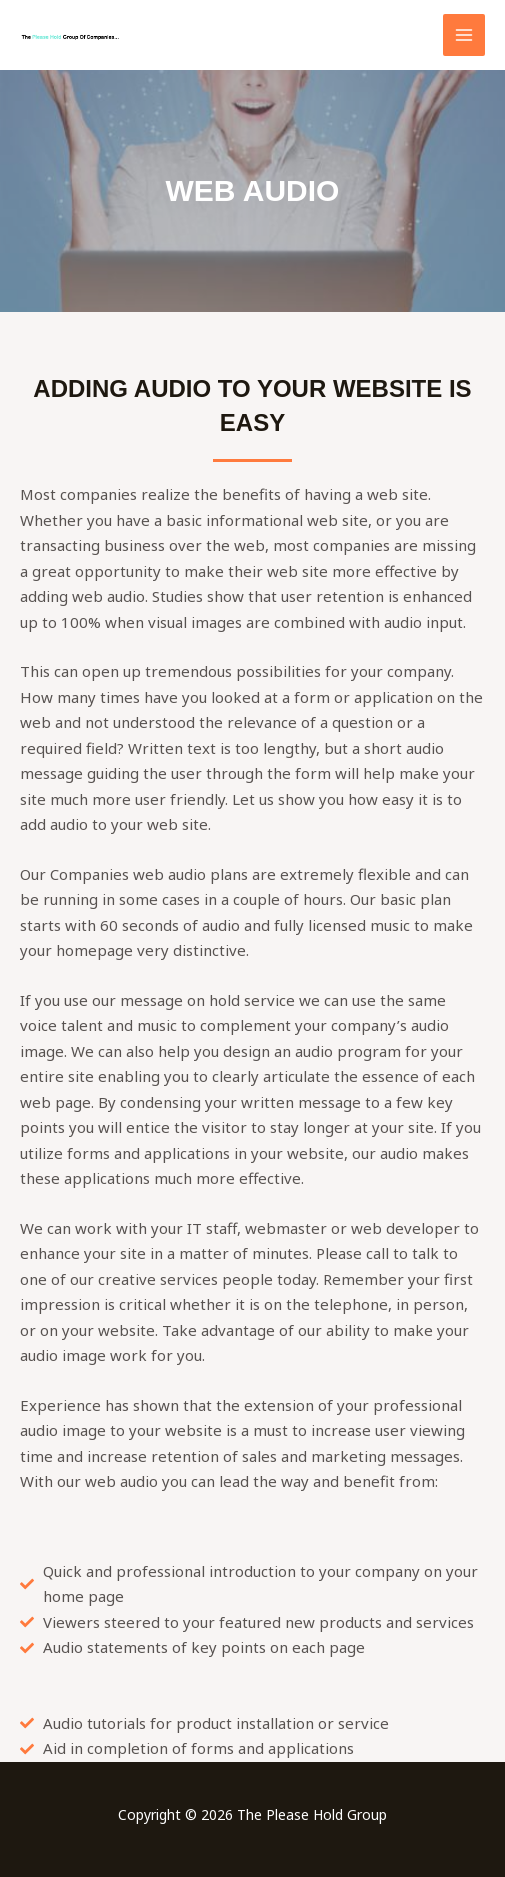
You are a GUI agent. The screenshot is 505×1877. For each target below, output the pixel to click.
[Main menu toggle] (464, 35)
